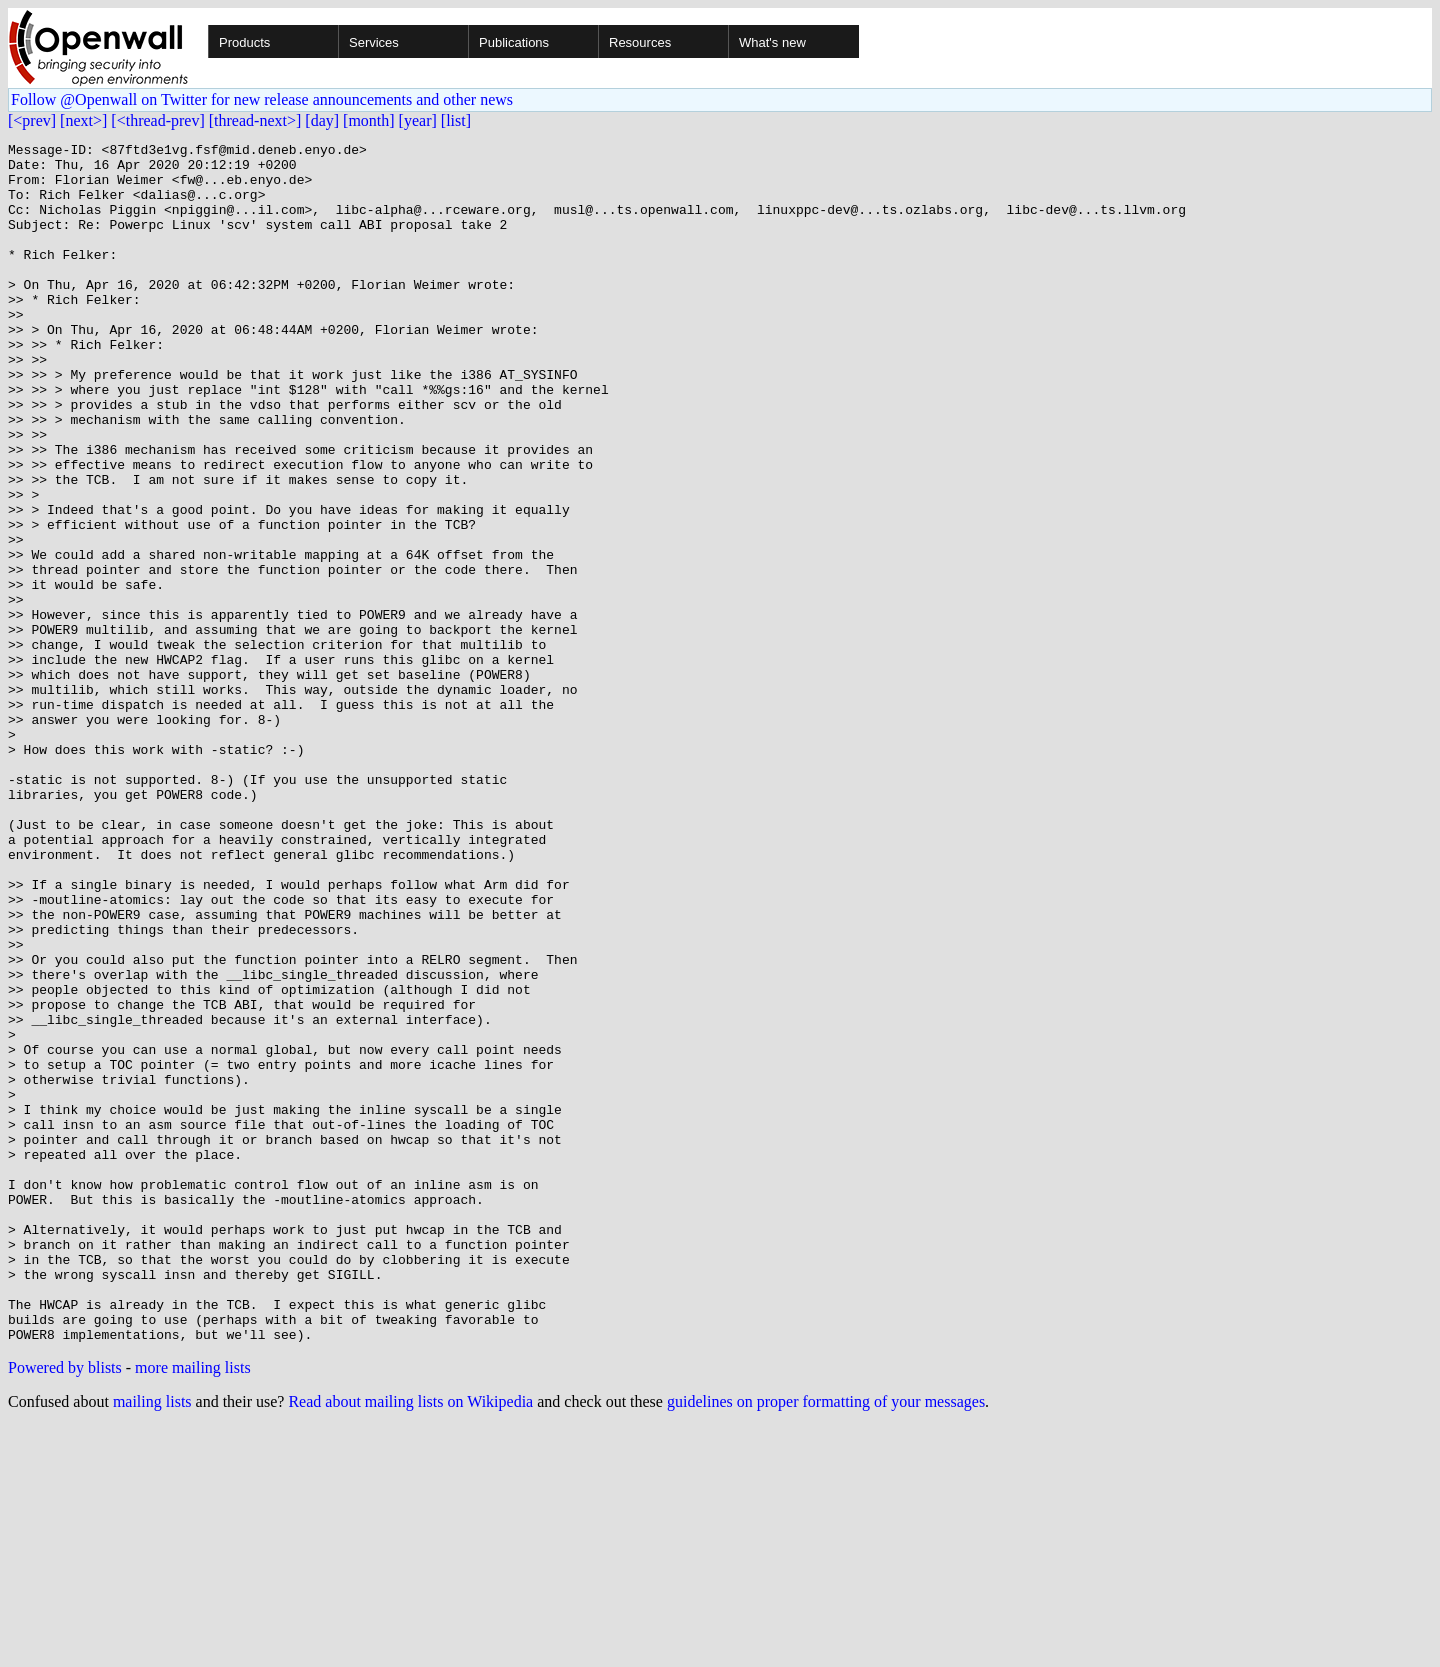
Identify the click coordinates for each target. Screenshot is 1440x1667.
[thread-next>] (255, 120)
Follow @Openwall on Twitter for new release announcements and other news (262, 99)
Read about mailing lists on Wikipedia (410, 1641)
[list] (456, 120)
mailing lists (152, 1641)
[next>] (83, 120)
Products (244, 42)
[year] (418, 120)
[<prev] (32, 120)
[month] (369, 120)
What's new (772, 42)
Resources (640, 42)
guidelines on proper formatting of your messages (826, 1641)
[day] (322, 120)
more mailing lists (193, 1607)
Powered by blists (65, 1607)
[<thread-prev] (157, 120)
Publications (514, 42)
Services (374, 42)
